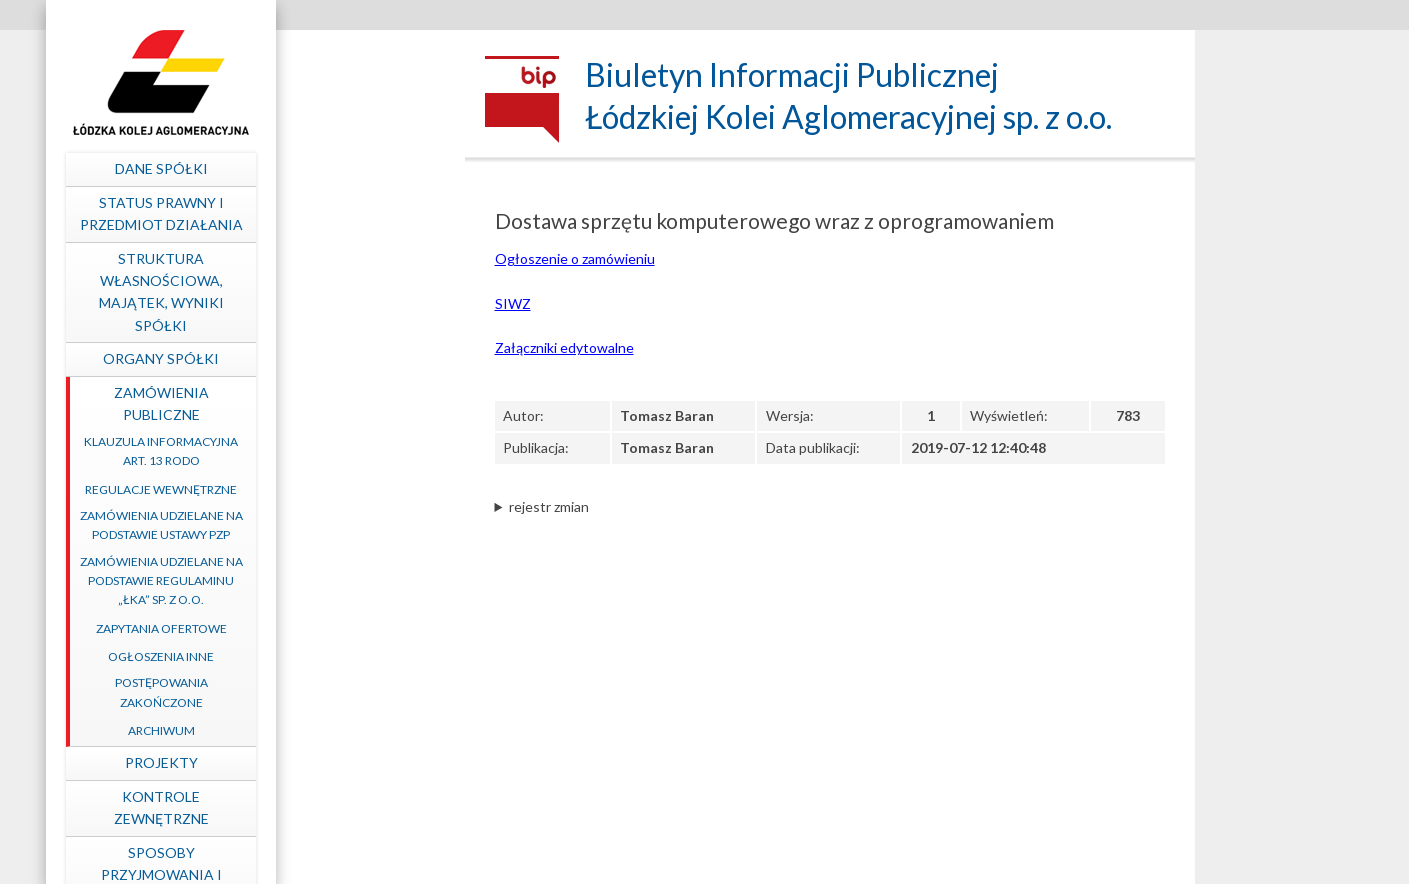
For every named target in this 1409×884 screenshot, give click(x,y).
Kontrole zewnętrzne (339, 807)
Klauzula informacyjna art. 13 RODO (340, 451)
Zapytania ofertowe (339, 628)
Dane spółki (339, 168)
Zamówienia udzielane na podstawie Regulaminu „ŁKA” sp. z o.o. (339, 580)
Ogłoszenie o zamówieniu (575, 258)
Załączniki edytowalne (564, 347)
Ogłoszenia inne (340, 656)
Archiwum (339, 730)
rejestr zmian (549, 506)
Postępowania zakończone (339, 692)
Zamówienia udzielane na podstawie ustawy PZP (339, 525)
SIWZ (513, 303)
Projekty (339, 762)
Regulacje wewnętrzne (340, 489)
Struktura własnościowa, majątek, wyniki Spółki (339, 292)
